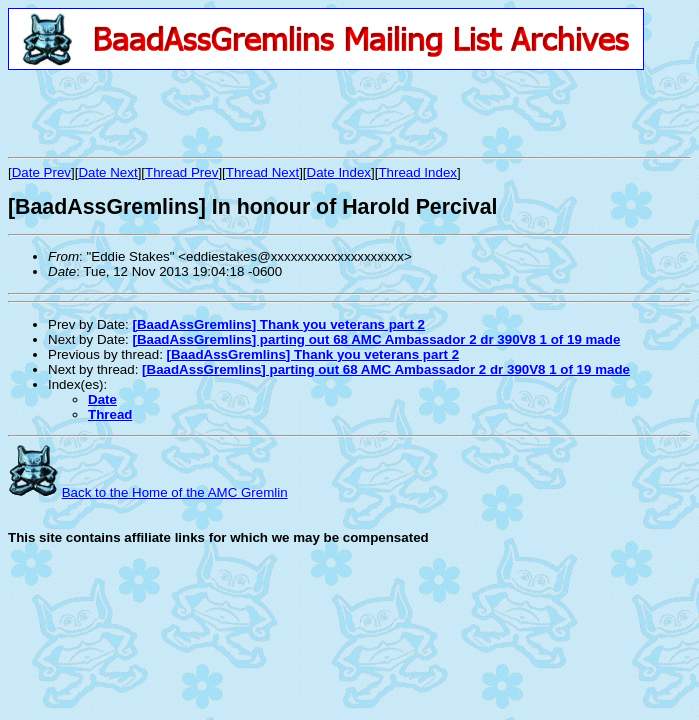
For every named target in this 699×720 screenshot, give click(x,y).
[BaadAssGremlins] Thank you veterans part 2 (278, 324)
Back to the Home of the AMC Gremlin (175, 492)
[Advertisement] (242, 113)
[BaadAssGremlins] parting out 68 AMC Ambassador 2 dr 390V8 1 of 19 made (376, 339)
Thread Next (262, 172)
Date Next (107, 172)
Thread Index (417, 172)
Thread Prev (181, 172)
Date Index (339, 172)
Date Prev (41, 172)
